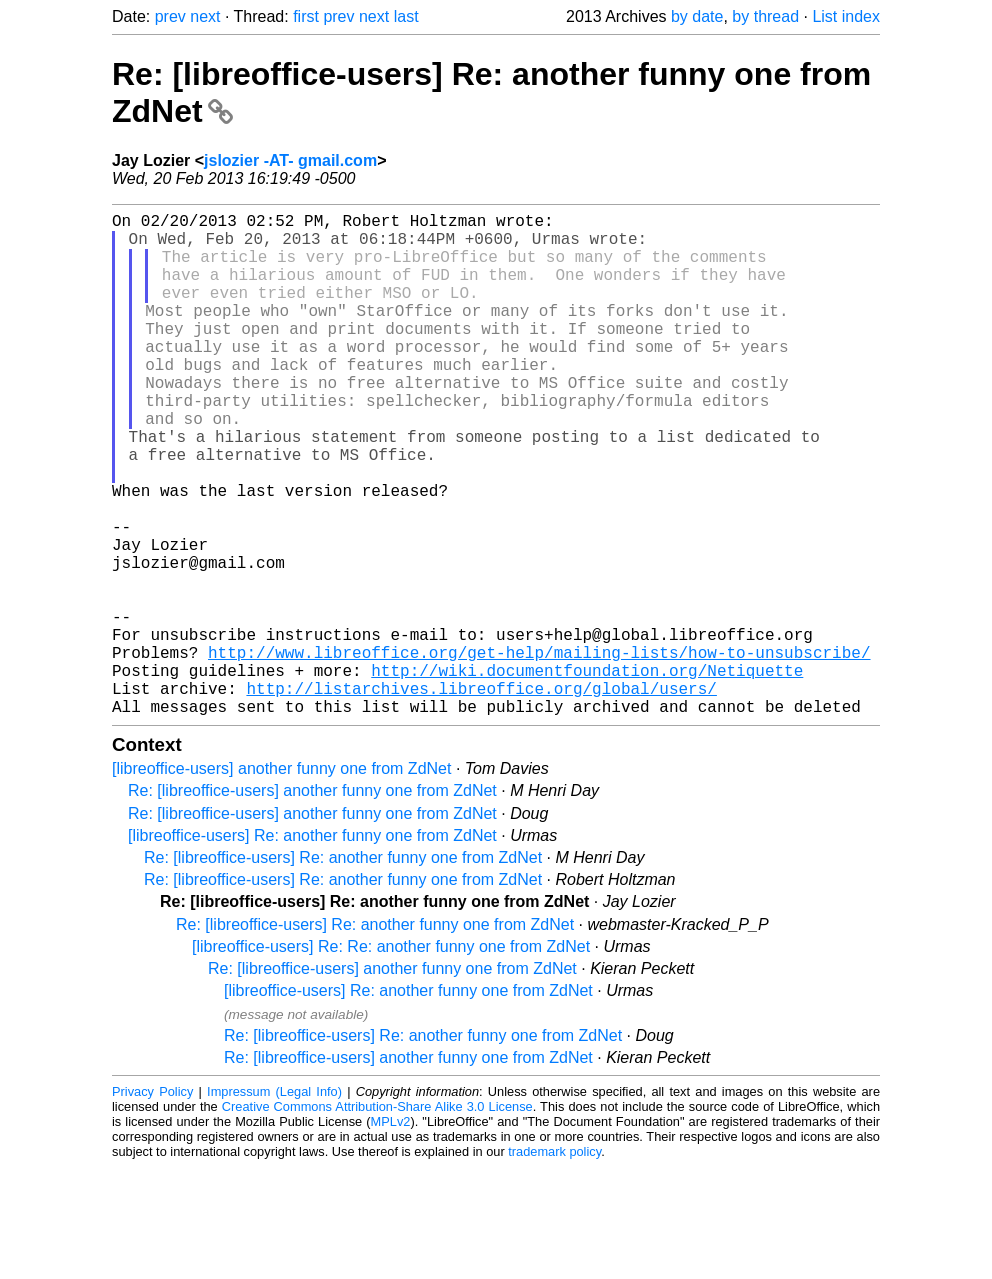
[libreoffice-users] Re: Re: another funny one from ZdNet (391, 1058)
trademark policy (554, 1263)
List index (846, 16)
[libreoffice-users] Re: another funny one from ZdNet (312, 947)
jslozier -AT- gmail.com (290, 160)
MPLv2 (391, 1233)
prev (170, 16)
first (306, 16)
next (205, 16)
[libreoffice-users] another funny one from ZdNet (281, 880)
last (406, 16)
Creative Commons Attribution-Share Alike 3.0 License (377, 1218)
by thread (765, 16)
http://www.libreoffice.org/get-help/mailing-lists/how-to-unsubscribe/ (539, 752)
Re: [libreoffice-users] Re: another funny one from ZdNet (343, 969)
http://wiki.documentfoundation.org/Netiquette (587, 774)
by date (697, 16)
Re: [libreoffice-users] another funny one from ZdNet (312, 902)
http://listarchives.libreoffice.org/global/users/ (481, 796)
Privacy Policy (152, 1203)
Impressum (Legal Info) (274, 1203)
